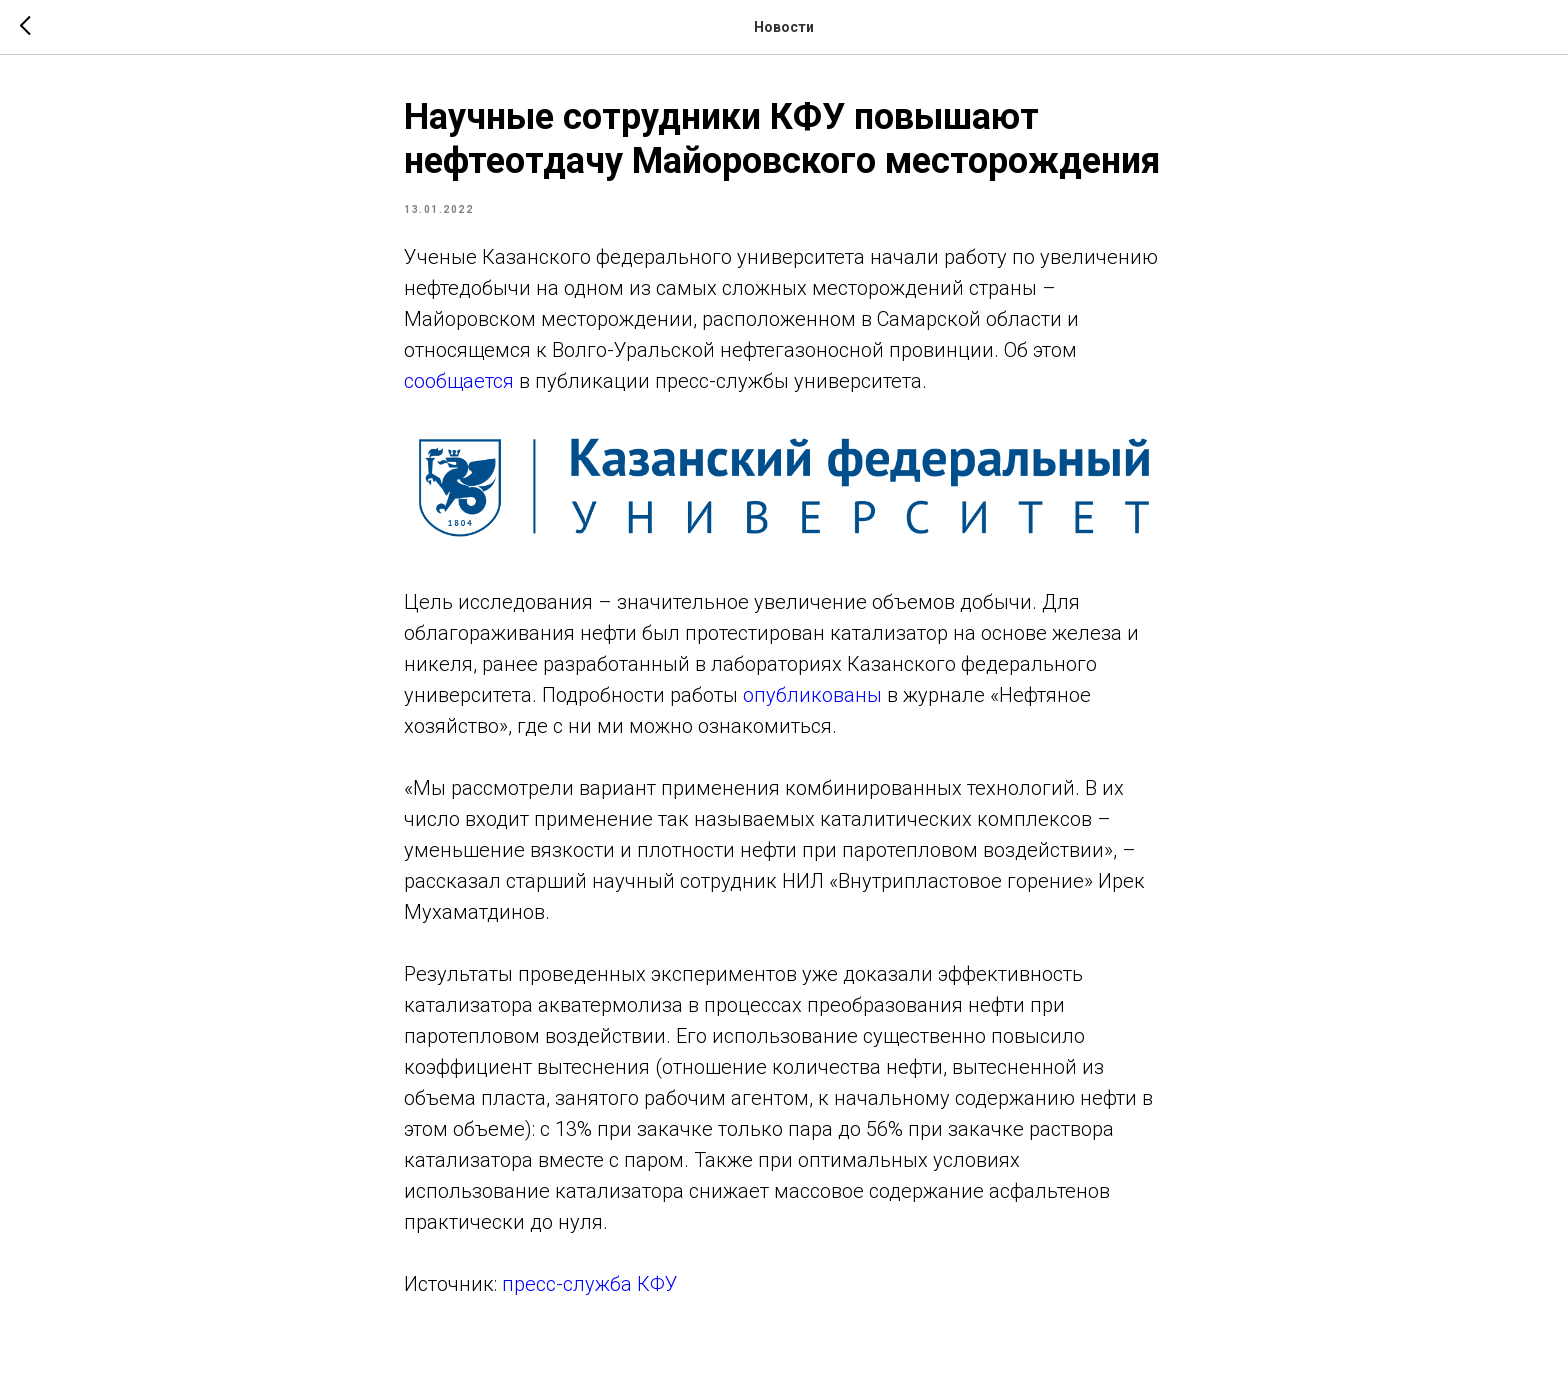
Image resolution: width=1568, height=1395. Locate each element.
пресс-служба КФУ (590, 1284)
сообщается (459, 381)
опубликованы (812, 695)
